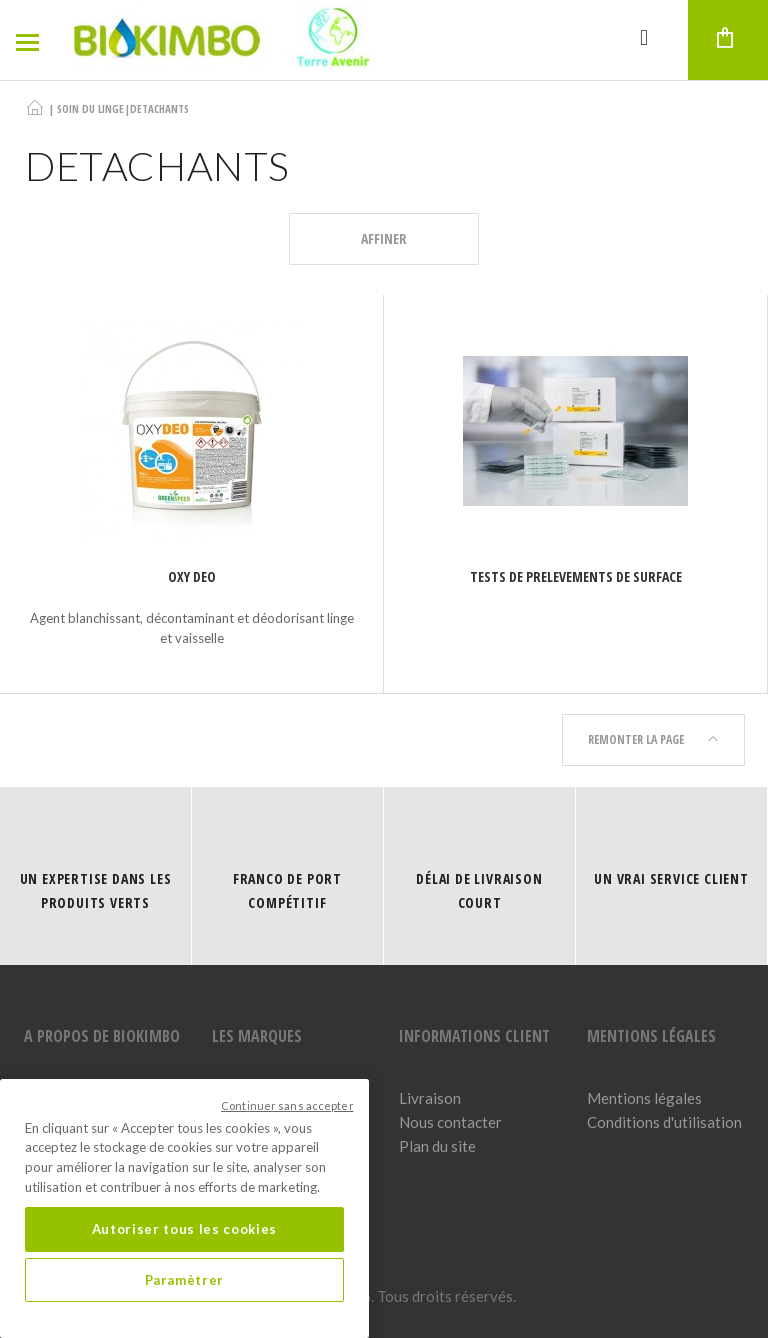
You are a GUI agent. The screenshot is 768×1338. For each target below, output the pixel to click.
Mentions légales (644, 1098)
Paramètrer (185, 1280)
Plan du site (437, 1146)
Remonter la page (653, 739)
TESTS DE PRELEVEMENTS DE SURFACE (576, 576)
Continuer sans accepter (287, 1105)
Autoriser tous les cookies (184, 1229)
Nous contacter (450, 1122)
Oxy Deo (192, 576)
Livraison (430, 1098)
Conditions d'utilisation (664, 1122)
